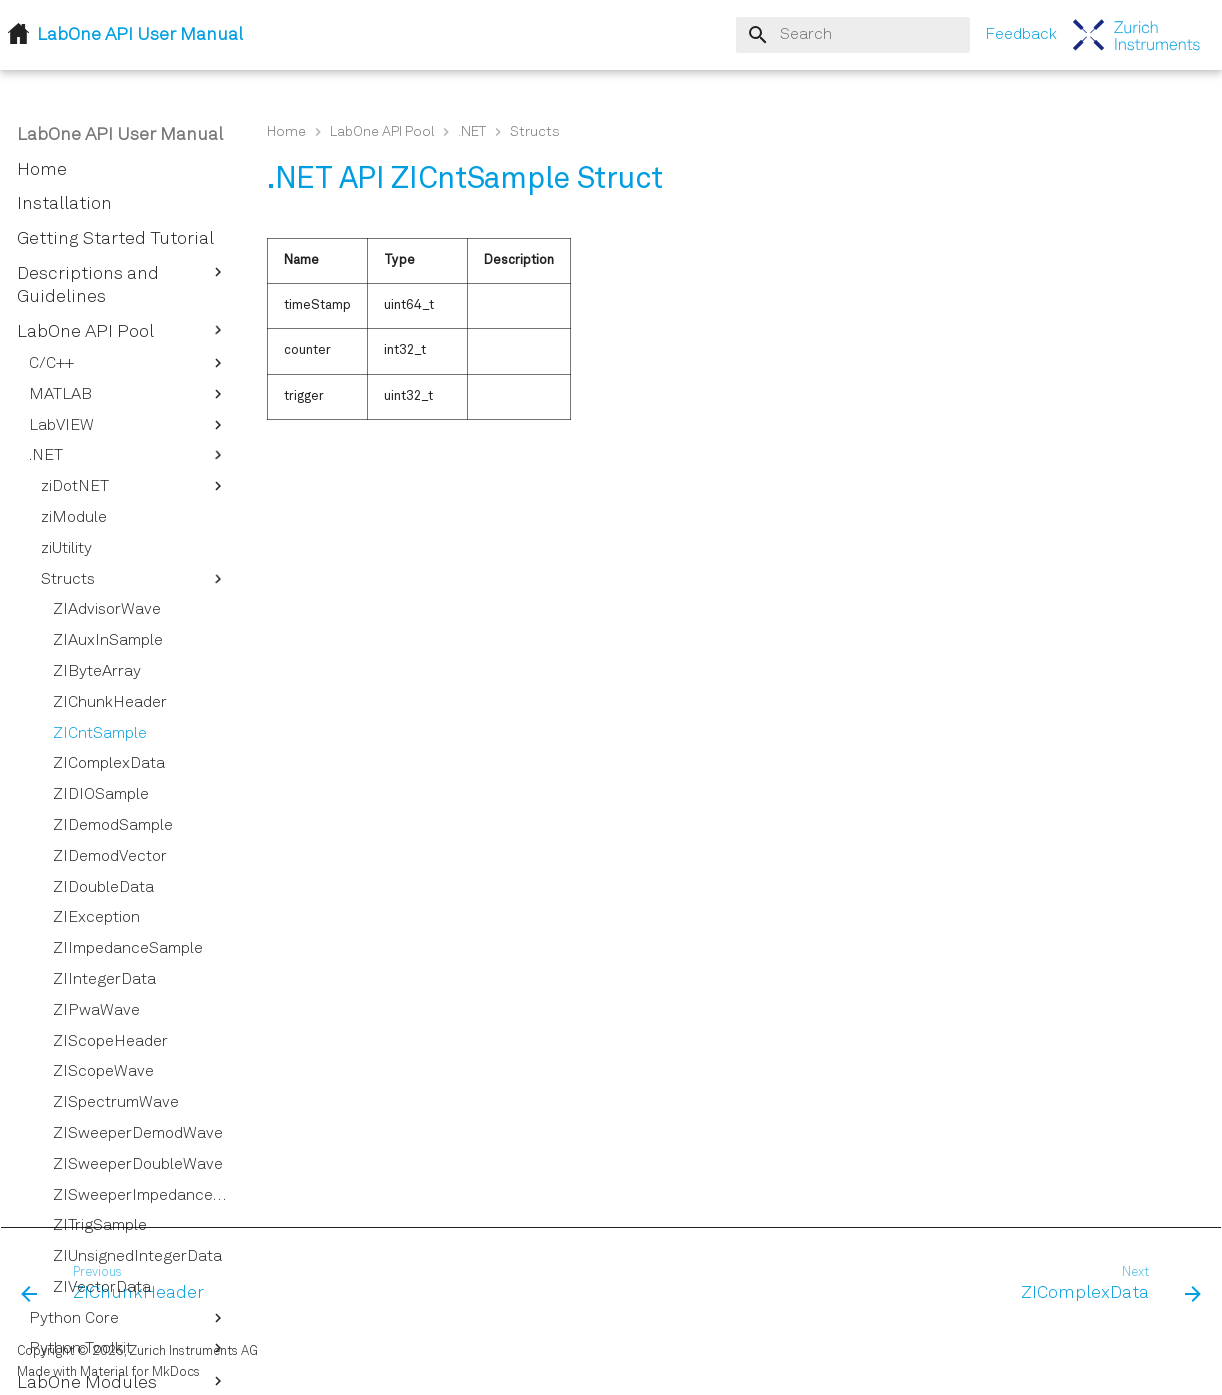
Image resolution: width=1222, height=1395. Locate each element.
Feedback (1021, 35)
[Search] (853, 35)
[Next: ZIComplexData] (1105, 1285)
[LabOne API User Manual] (1137, 35)
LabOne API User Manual (120, 135)
